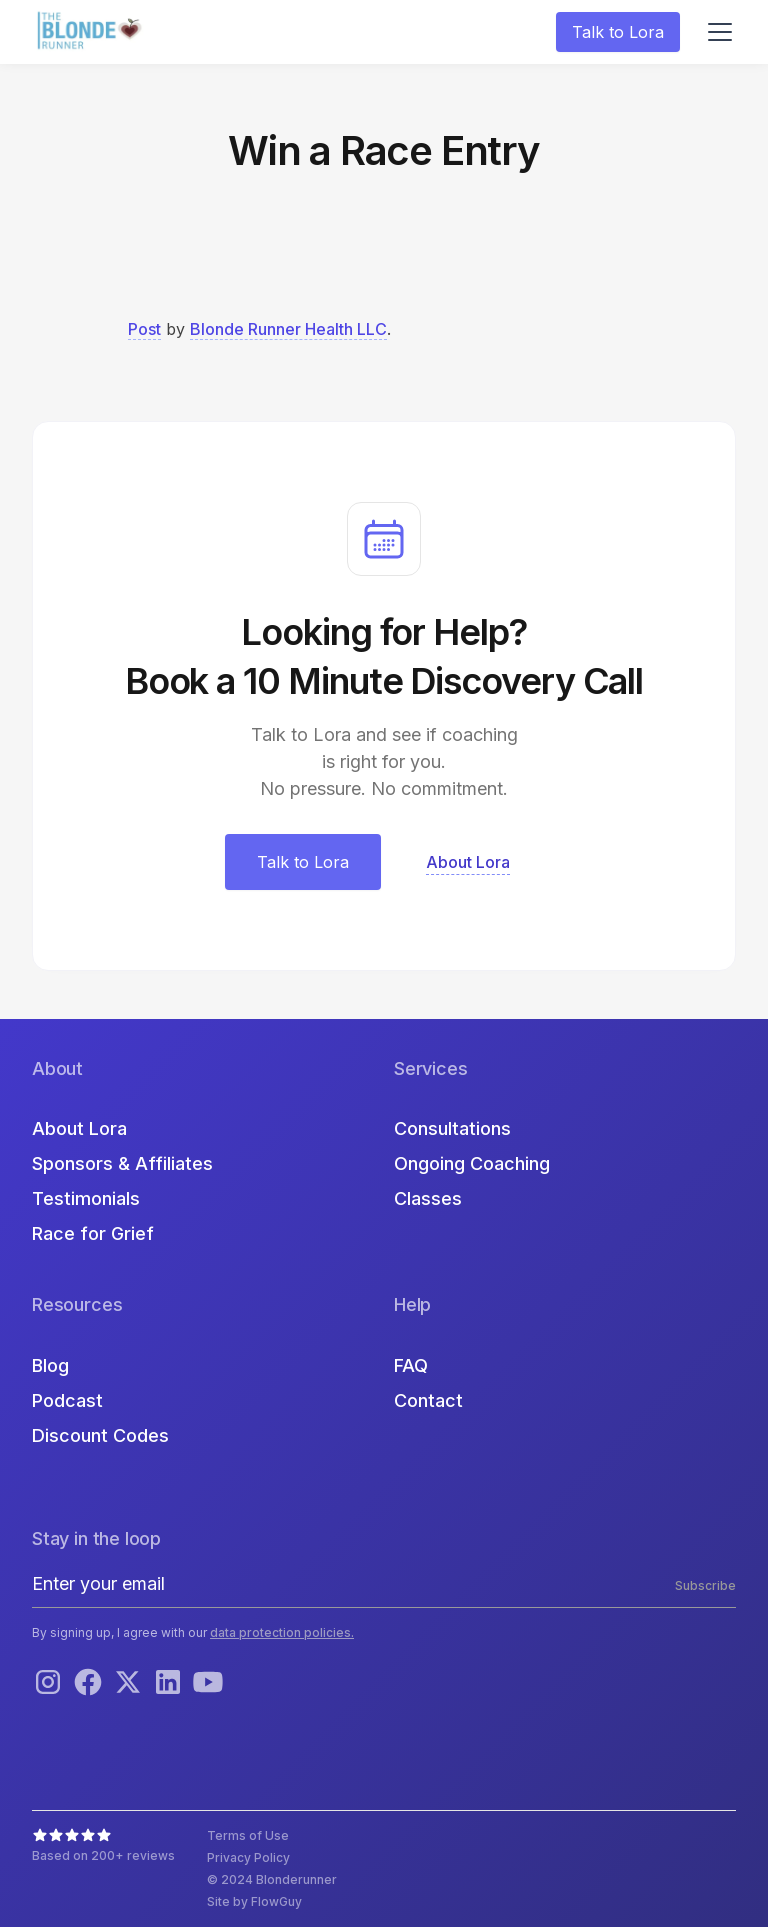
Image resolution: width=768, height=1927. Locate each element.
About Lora (79, 1128)
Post (144, 329)
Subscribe (705, 1585)
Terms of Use (248, 1835)
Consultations (452, 1128)
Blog (50, 1365)
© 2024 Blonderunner (272, 1879)
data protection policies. (282, 1632)
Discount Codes (100, 1435)
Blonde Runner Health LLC (288, 329)
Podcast (67, 1400)
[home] (92, 32)
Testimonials (86, 1198)
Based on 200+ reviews (103, 1855)
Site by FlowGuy (254, 1901)
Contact (428, 1400)
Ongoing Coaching (472, 1163)
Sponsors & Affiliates (122, 1163)
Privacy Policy (248, 1857)
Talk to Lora (618, 32)
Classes (428, 1198)
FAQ (411, 1365)
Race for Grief (93, 1233)
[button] (716, 32)
